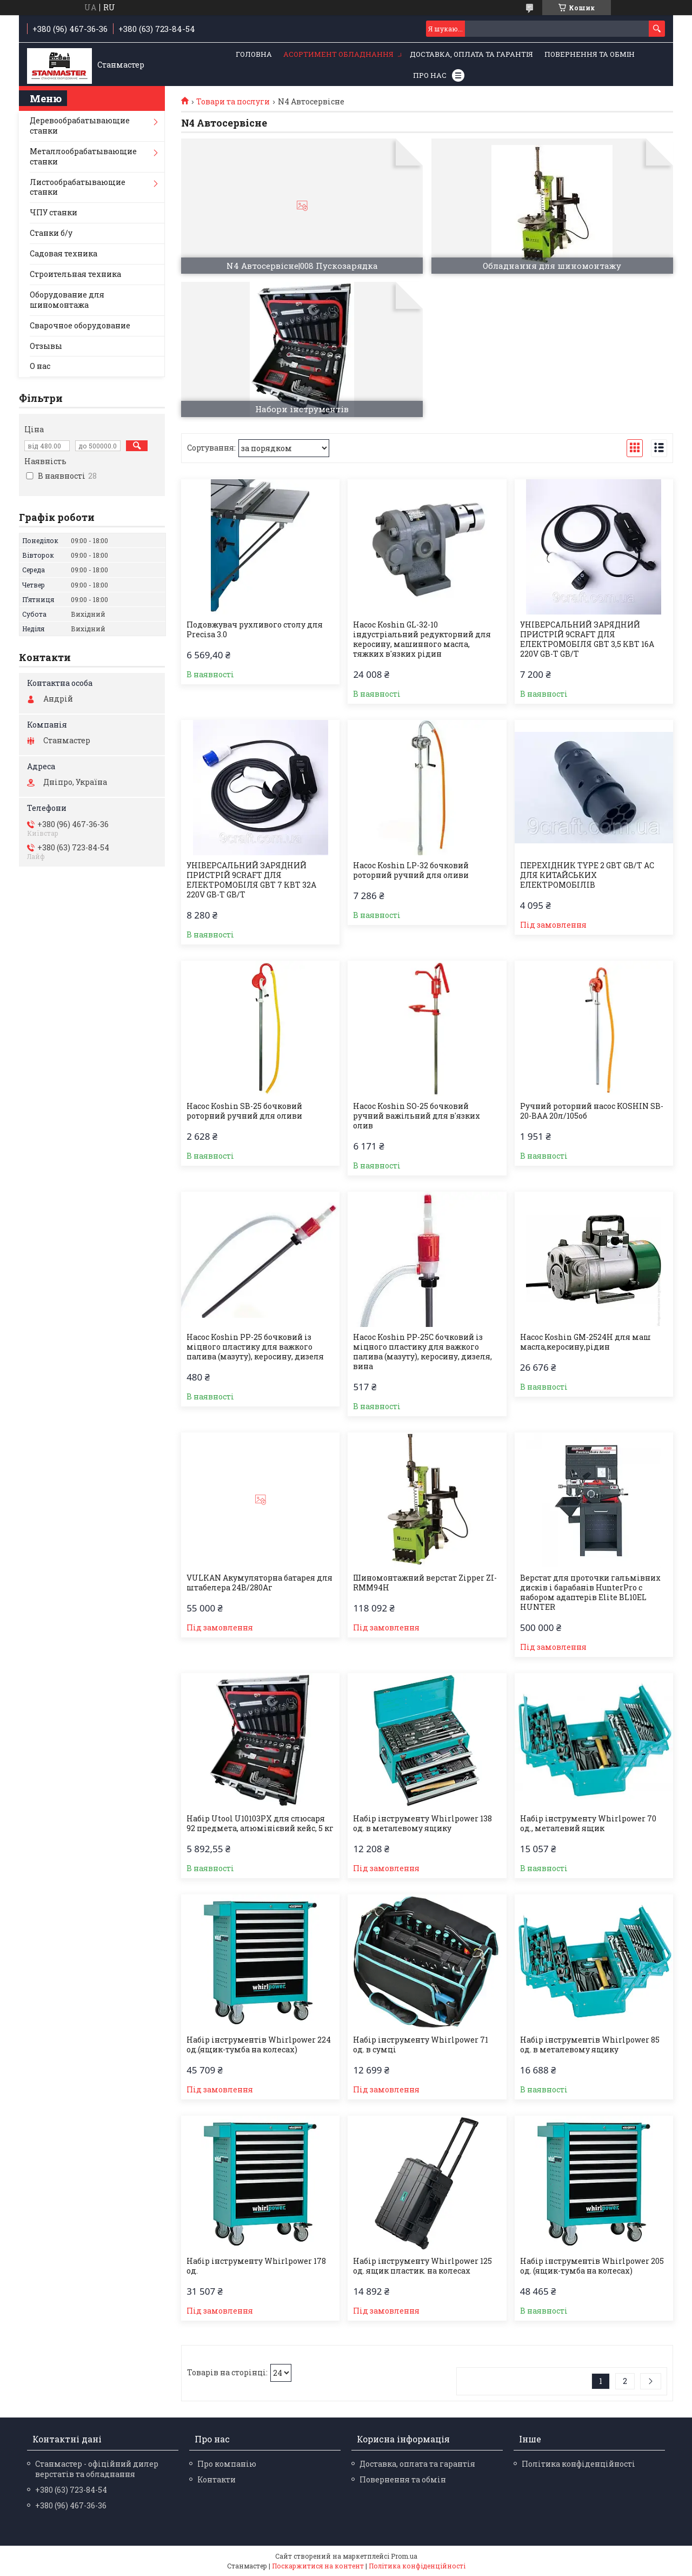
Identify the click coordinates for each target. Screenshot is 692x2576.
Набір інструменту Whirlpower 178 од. (256, 2266)
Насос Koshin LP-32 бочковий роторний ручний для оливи (411, 870)
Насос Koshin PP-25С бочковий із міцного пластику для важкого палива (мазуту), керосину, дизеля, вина (422, 1351)
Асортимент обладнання (338, 54)
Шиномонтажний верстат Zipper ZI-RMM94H (425, 1583)
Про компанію (226, 2464)
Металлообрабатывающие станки (83, 156)
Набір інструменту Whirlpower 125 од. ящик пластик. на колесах (422, 2266)
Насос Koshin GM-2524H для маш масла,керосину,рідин (585, 1342)
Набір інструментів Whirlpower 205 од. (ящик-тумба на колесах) (592, 2266)
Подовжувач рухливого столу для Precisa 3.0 (255, 629)
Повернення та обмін (589, 54)
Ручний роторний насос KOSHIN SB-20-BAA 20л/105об (591, 1111)
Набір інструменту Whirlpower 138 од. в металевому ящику (422, 1823)
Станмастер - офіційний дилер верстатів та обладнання (96, 2469)
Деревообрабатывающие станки (80, 125)
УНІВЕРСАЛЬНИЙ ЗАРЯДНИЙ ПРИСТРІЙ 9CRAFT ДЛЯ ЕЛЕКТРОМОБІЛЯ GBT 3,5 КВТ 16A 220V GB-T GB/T (587, 639)
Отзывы (46, 346)
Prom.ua (404, 2556)
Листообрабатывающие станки (77, 187)
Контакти (216, 2479)
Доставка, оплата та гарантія (471, 54)
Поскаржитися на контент (318, 2565)
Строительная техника (75, 274)
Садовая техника (63, 253)
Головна (254, 54)
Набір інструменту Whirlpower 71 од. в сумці (420, 2045)
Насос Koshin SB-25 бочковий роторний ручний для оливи (244, 1111)
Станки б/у (51, 233)
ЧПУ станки (53, 212)
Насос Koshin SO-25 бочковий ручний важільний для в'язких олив (416, 1116)
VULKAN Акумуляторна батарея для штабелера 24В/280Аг (259, 1583)
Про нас (430, 75)
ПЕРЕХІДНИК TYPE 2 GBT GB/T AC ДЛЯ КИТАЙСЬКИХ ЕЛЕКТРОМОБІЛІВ (587, 875)
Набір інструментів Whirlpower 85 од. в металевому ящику (590, 2045)
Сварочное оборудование (80, 325)
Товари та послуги (233, 102)
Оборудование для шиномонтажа (67, 299)
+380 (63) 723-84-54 (71, 2490)
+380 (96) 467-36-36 (71, 2505)
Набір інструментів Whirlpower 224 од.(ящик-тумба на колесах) (259, 2045)
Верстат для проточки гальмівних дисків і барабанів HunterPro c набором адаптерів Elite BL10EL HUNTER (590, 1592)
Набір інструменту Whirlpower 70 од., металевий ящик (588, 1823)
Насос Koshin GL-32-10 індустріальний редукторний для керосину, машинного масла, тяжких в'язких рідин (422, 639)
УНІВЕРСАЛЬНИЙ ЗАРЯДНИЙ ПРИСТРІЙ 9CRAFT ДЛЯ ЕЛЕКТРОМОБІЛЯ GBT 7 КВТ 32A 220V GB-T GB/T (251, 880)
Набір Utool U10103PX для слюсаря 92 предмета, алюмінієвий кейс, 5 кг (260, 1823)
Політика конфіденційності (578, 2464)
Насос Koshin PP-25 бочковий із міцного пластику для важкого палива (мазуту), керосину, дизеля (255, 1347)
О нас (40, 366)
